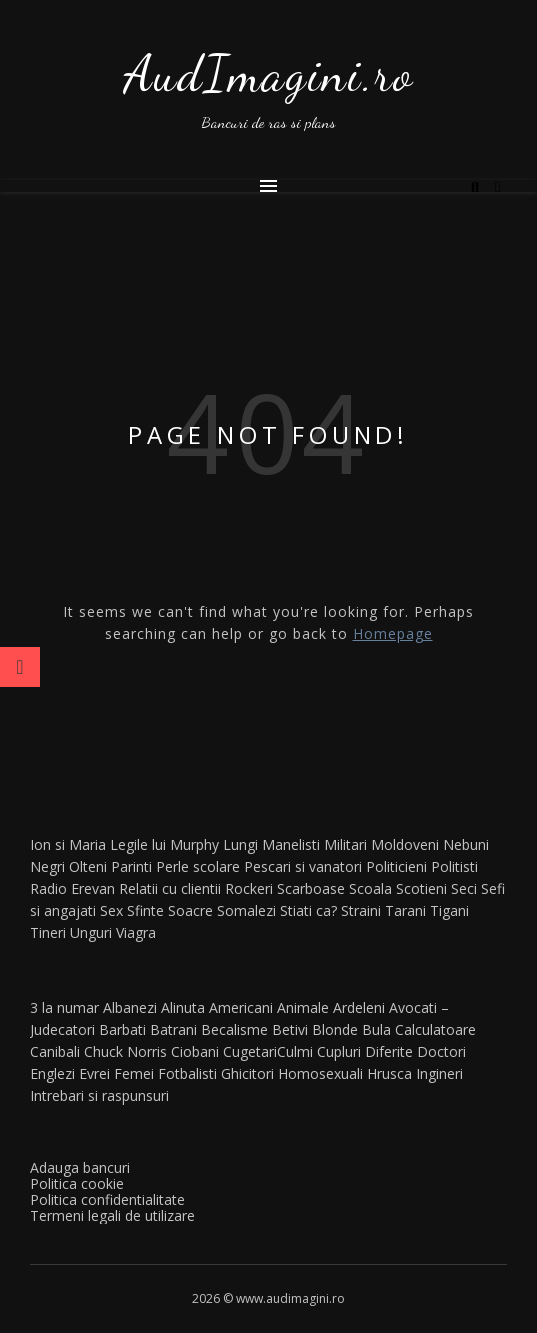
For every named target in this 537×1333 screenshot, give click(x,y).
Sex (111, 910)
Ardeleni (359, 1007)
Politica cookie (77, 1183)
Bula (376, 1029)
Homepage (393, 633)
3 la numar (64, 1007)
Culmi (295, 1051)
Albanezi (130, 1007)
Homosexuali (320, 1073)
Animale (303, 1007)
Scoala (370, 888)
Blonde (335, 1029)
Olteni (88, 866)
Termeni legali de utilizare (112, 1215)
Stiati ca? (308, 910)
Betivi (290, 1029)
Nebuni (466, 844)
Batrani (173, 1029)
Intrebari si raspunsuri (99, 1095)
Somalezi (246, 910)
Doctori (441, 1051)
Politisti (454, 866)
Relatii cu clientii (170, 888)
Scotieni (421, 888)
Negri (47, 866)
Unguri (91, 932)
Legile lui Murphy (164, 844)
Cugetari (250, 1051)
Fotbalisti (187, 1073)
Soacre (190, 910)
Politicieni (396, 866)
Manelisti (291, 844)
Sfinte (145, 910)
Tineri (48, 932)
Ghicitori (247, 1073)
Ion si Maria (68, 844)
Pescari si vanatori (303, 866)
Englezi (52, 1073)
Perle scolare (198, 866)
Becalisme (234, 1029)
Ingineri (439, 1073)
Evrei (94, 1073)
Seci (464, 888)
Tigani (449, 910)
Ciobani (195, 1051)
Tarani (405, 910)
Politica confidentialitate (107, 1199)
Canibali (55, 1051)
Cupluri (339, 1051)
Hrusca (389, 1073)
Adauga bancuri (80, 1167)
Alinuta (183, 1007)
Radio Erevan (72, 888)
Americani (241, 1007)
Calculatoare (435, 1029)
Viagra (136, 932)
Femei (134, 1073)
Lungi (240, 844)
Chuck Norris (125, 1051)
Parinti (131, 866)
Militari (345, 844)
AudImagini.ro (269, 74)
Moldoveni (405, 844)
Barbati (122, 1029)
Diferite (389, 1051)
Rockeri (249, 888)
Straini (361, 910)
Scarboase (311, 888)
